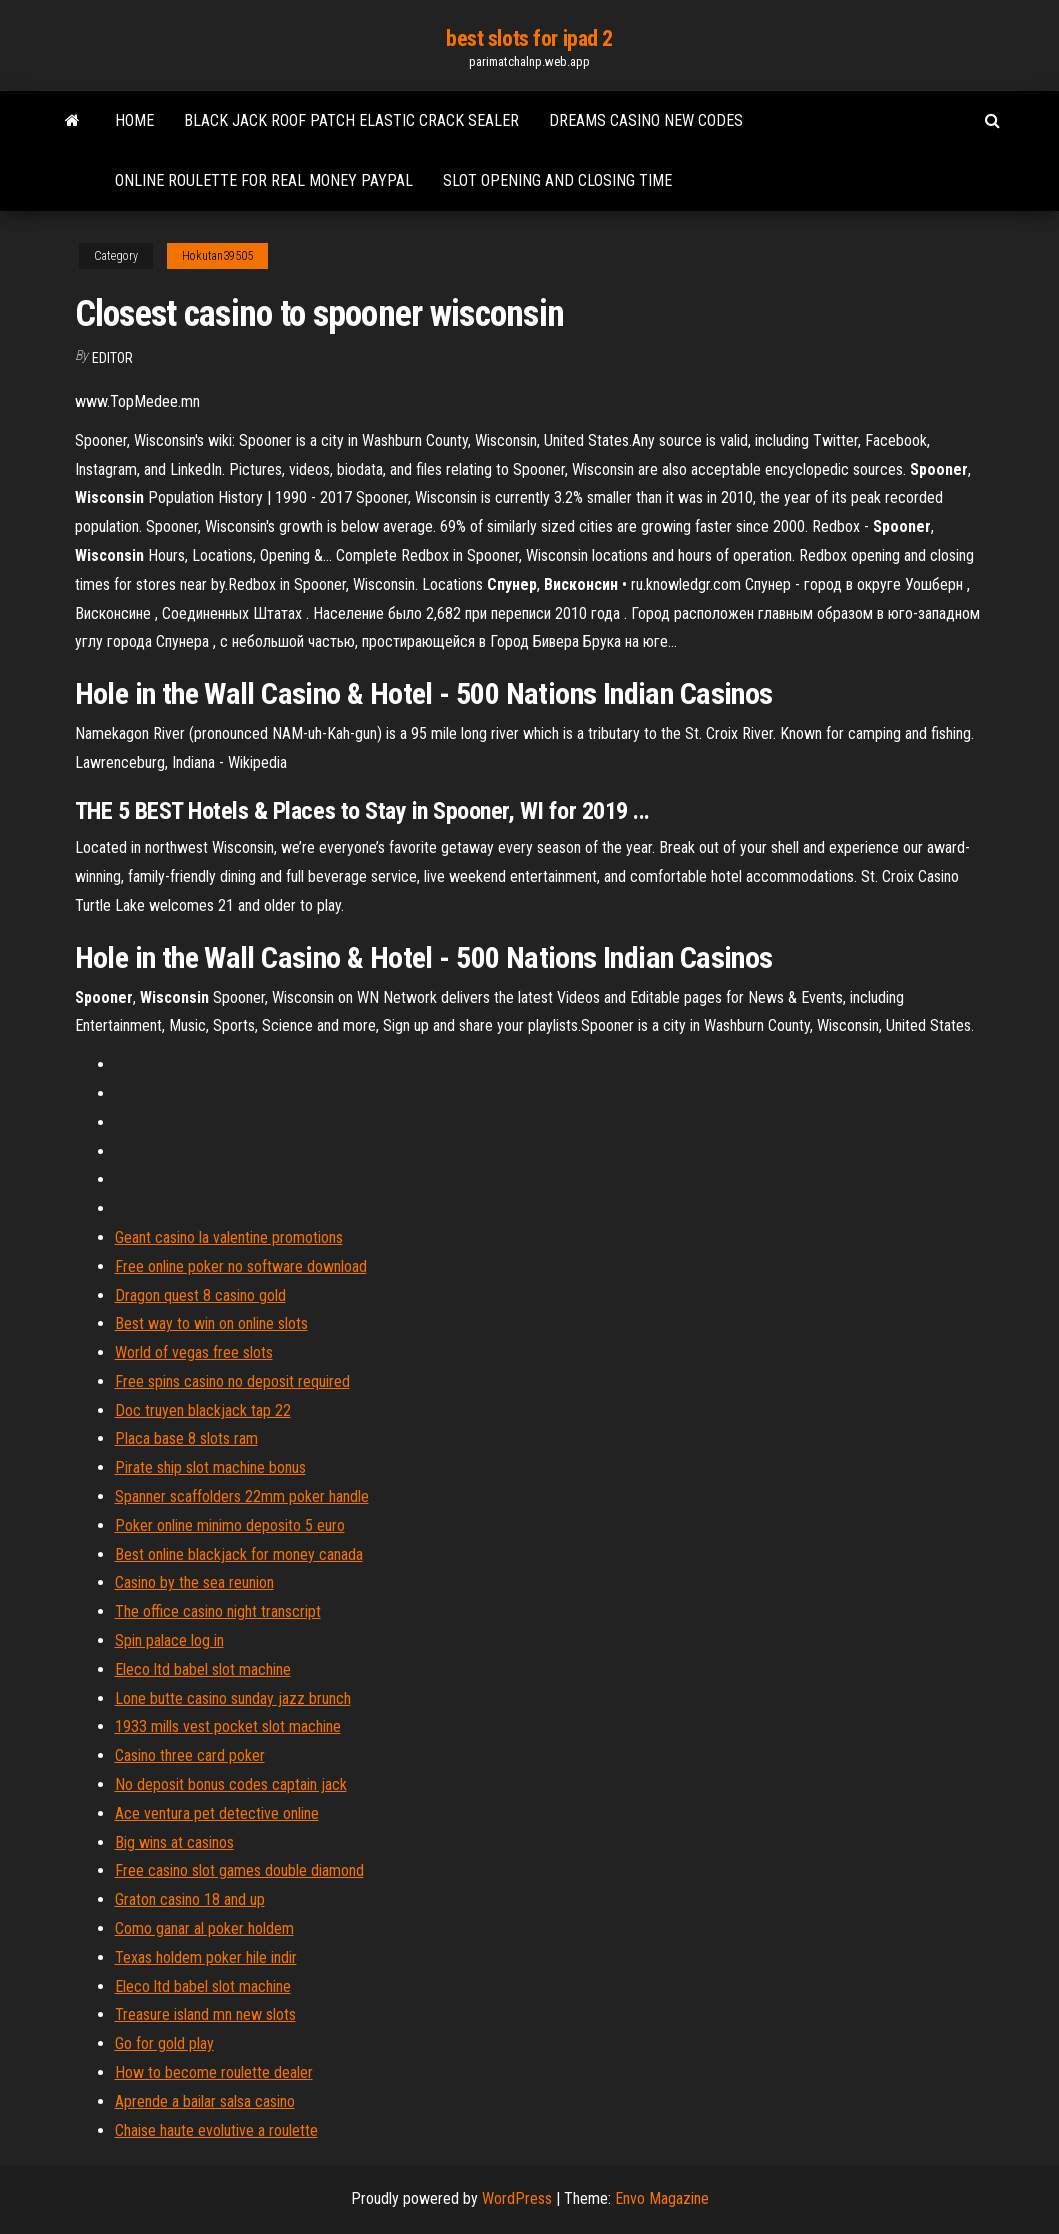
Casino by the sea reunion (194, 1582)
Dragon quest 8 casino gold (200, 1295)
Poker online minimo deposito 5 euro (230, 1525)
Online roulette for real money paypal (264, 180)
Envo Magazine (662, 2198)
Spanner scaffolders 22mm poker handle (242, 1496)
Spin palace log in (169, 1640)
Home (134, 120)
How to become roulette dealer (214, 2072)
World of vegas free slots (194, 1352)
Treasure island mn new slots (205, 2014)
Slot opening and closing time (557, 180)
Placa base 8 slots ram (186, 1438)
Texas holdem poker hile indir (206, 1957)
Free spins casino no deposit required (232, 1381)
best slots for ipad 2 (529, 38)
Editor (112, 358)
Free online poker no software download (241, 1266)
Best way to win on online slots (211, 1323)
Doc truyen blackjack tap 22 (203, 1410)
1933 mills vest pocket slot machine (228, 1726)
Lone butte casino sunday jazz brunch (233, 1698)
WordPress (517, 2198)
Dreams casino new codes (646, 120)
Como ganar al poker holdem (204, 1928)
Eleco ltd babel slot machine (203, 1669)
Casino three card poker (190, 1755)
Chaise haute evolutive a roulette (216, 2130)
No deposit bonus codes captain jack (231, 1784)
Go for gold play (164, 2043)
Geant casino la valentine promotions (229, 1237)
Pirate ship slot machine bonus (210, 1467)
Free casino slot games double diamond (239, 1870)
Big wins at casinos (174, 1842)
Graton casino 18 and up (190, 1899)
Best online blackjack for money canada (239, 1554)
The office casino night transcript (218, 1611)
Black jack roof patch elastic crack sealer (351, 120)
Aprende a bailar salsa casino (205, 2101)
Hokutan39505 (217, 256)
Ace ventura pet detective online (217, 1813)
